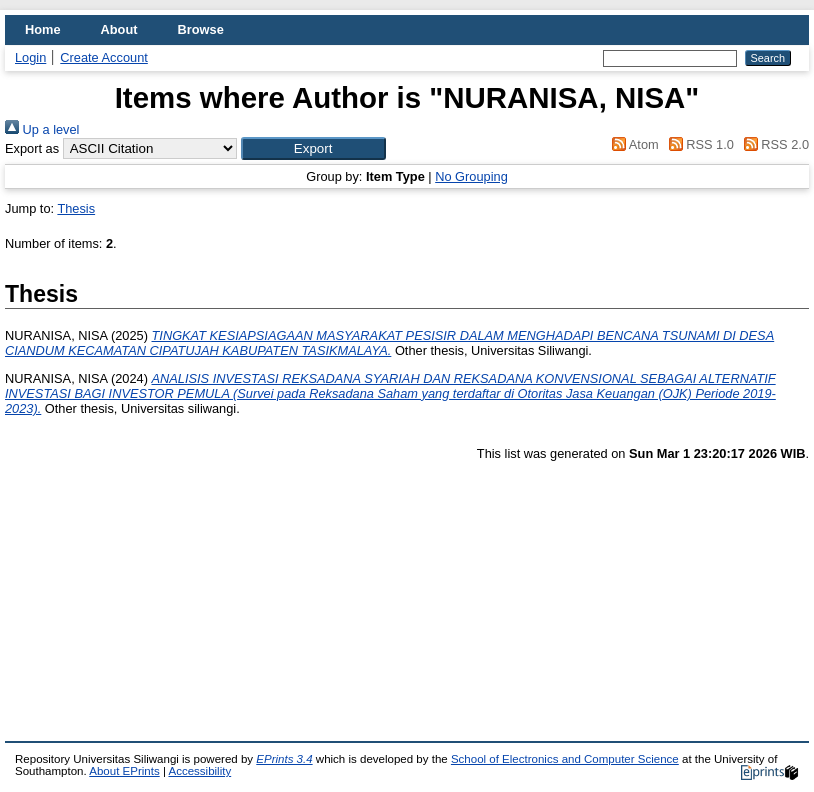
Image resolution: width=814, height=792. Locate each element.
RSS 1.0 (698, 144)
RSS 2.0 (773, 144)
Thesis (76, 208)
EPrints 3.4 (284, 759)
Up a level (42, 129)
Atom (632, 144)
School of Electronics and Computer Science (565, 759)
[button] (313, 148)
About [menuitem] (119, 29)
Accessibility (199, 771)
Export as (32, 148)
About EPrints (124, 771)
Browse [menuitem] (201, 29)
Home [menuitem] (43, 29)
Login (30, 57)
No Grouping (471, 176)
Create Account (104, 57)
